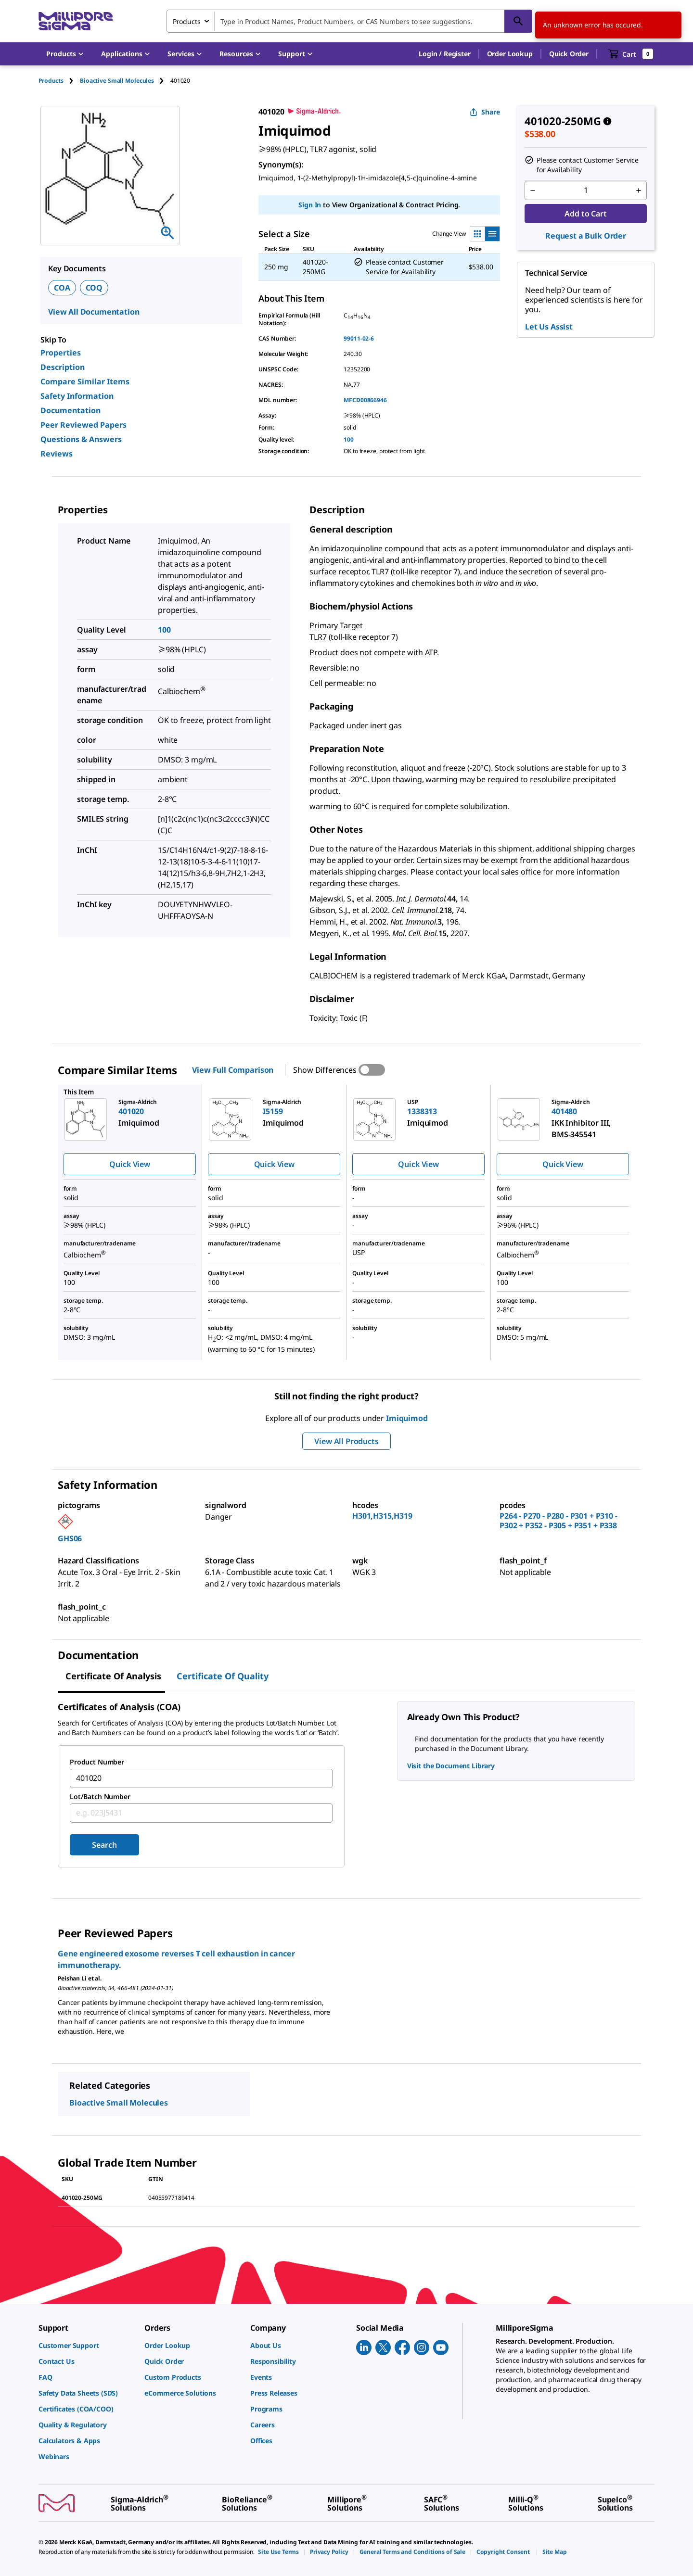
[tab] (59, 80)
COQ (94, 287)
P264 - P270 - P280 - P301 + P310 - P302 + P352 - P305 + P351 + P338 (558, 1520)
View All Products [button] (346, 1441)
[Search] (518, 21)
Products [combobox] (187, 21)
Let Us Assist (549, 326)
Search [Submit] (104, 1845)
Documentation (70, 410)
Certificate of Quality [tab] (223, 1676)
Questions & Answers (81, 439)
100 (349, 439)
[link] (86, 2345)
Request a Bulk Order (585, 236)
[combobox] (349, 21)
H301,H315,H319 (382, 1515)
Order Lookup (510, 53)
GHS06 (70, 1538)
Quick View (129, 1164)
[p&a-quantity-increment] (638, 190)
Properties (60, 352)
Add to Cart (585, 213)
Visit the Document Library (451, 1765)
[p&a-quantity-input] (585, 190)
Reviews (56, 453)
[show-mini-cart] (630, 54)
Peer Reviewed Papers (83, 424)
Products (51, 80)
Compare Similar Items (84, 381)
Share (485, 111)
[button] (444, 54)
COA (62, 287)
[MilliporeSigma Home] (75, 21)
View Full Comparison (232, 1070)
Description (62, 367)
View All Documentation (93, 312)
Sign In (309, 204)
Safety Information (77, 396)
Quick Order (569, 53)
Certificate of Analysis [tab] (113, 1676)
